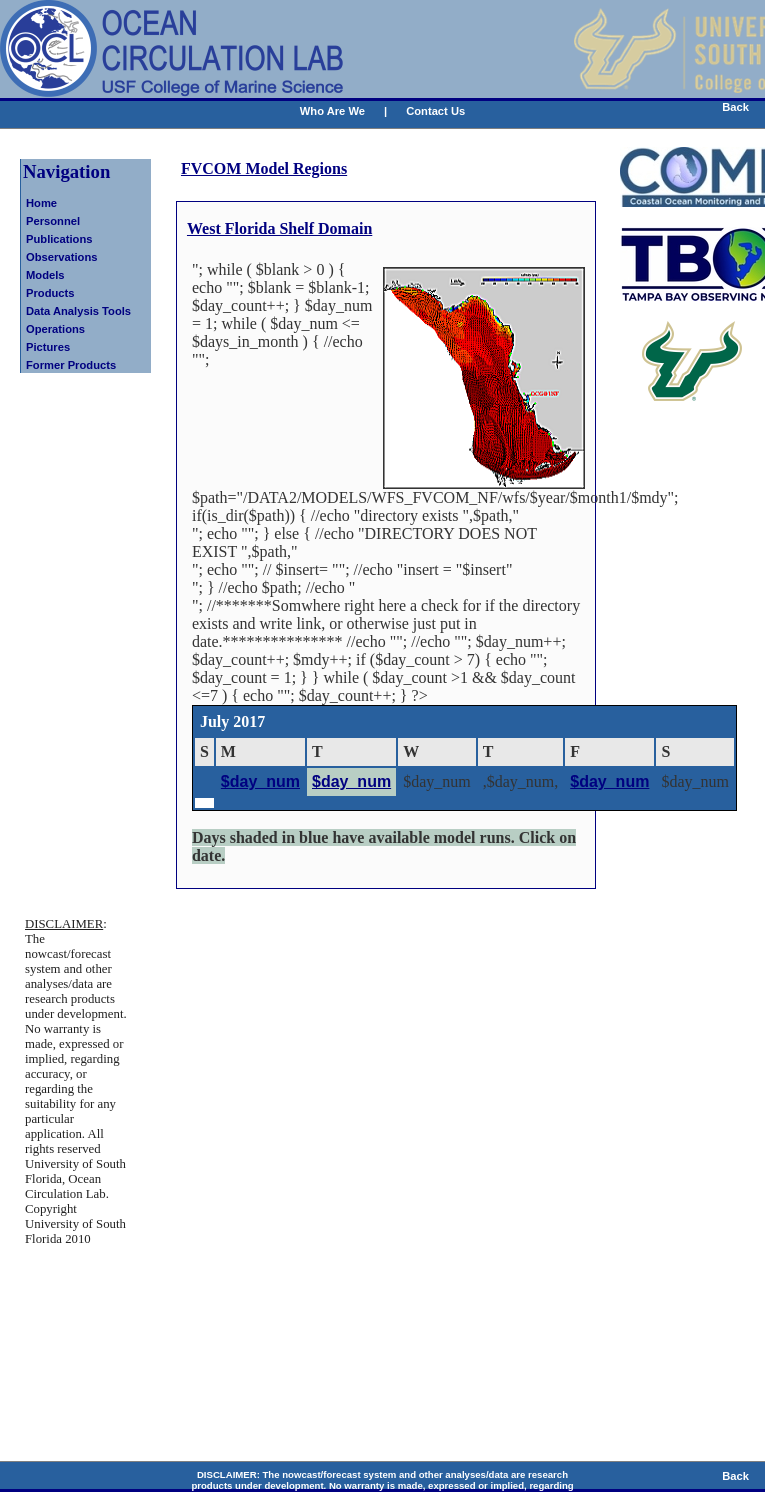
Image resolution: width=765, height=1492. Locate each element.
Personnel (53, 221)
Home (41, 203)
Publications (59, 239)
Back (735, 107)
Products (50, 293)
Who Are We (332, 111)
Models (45, 275)
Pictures (48, 347)
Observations (62, 257)
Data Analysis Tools (78, 311)
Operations (55, 329)
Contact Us (435, 111)
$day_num (260, 781)
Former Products (71, 365)
